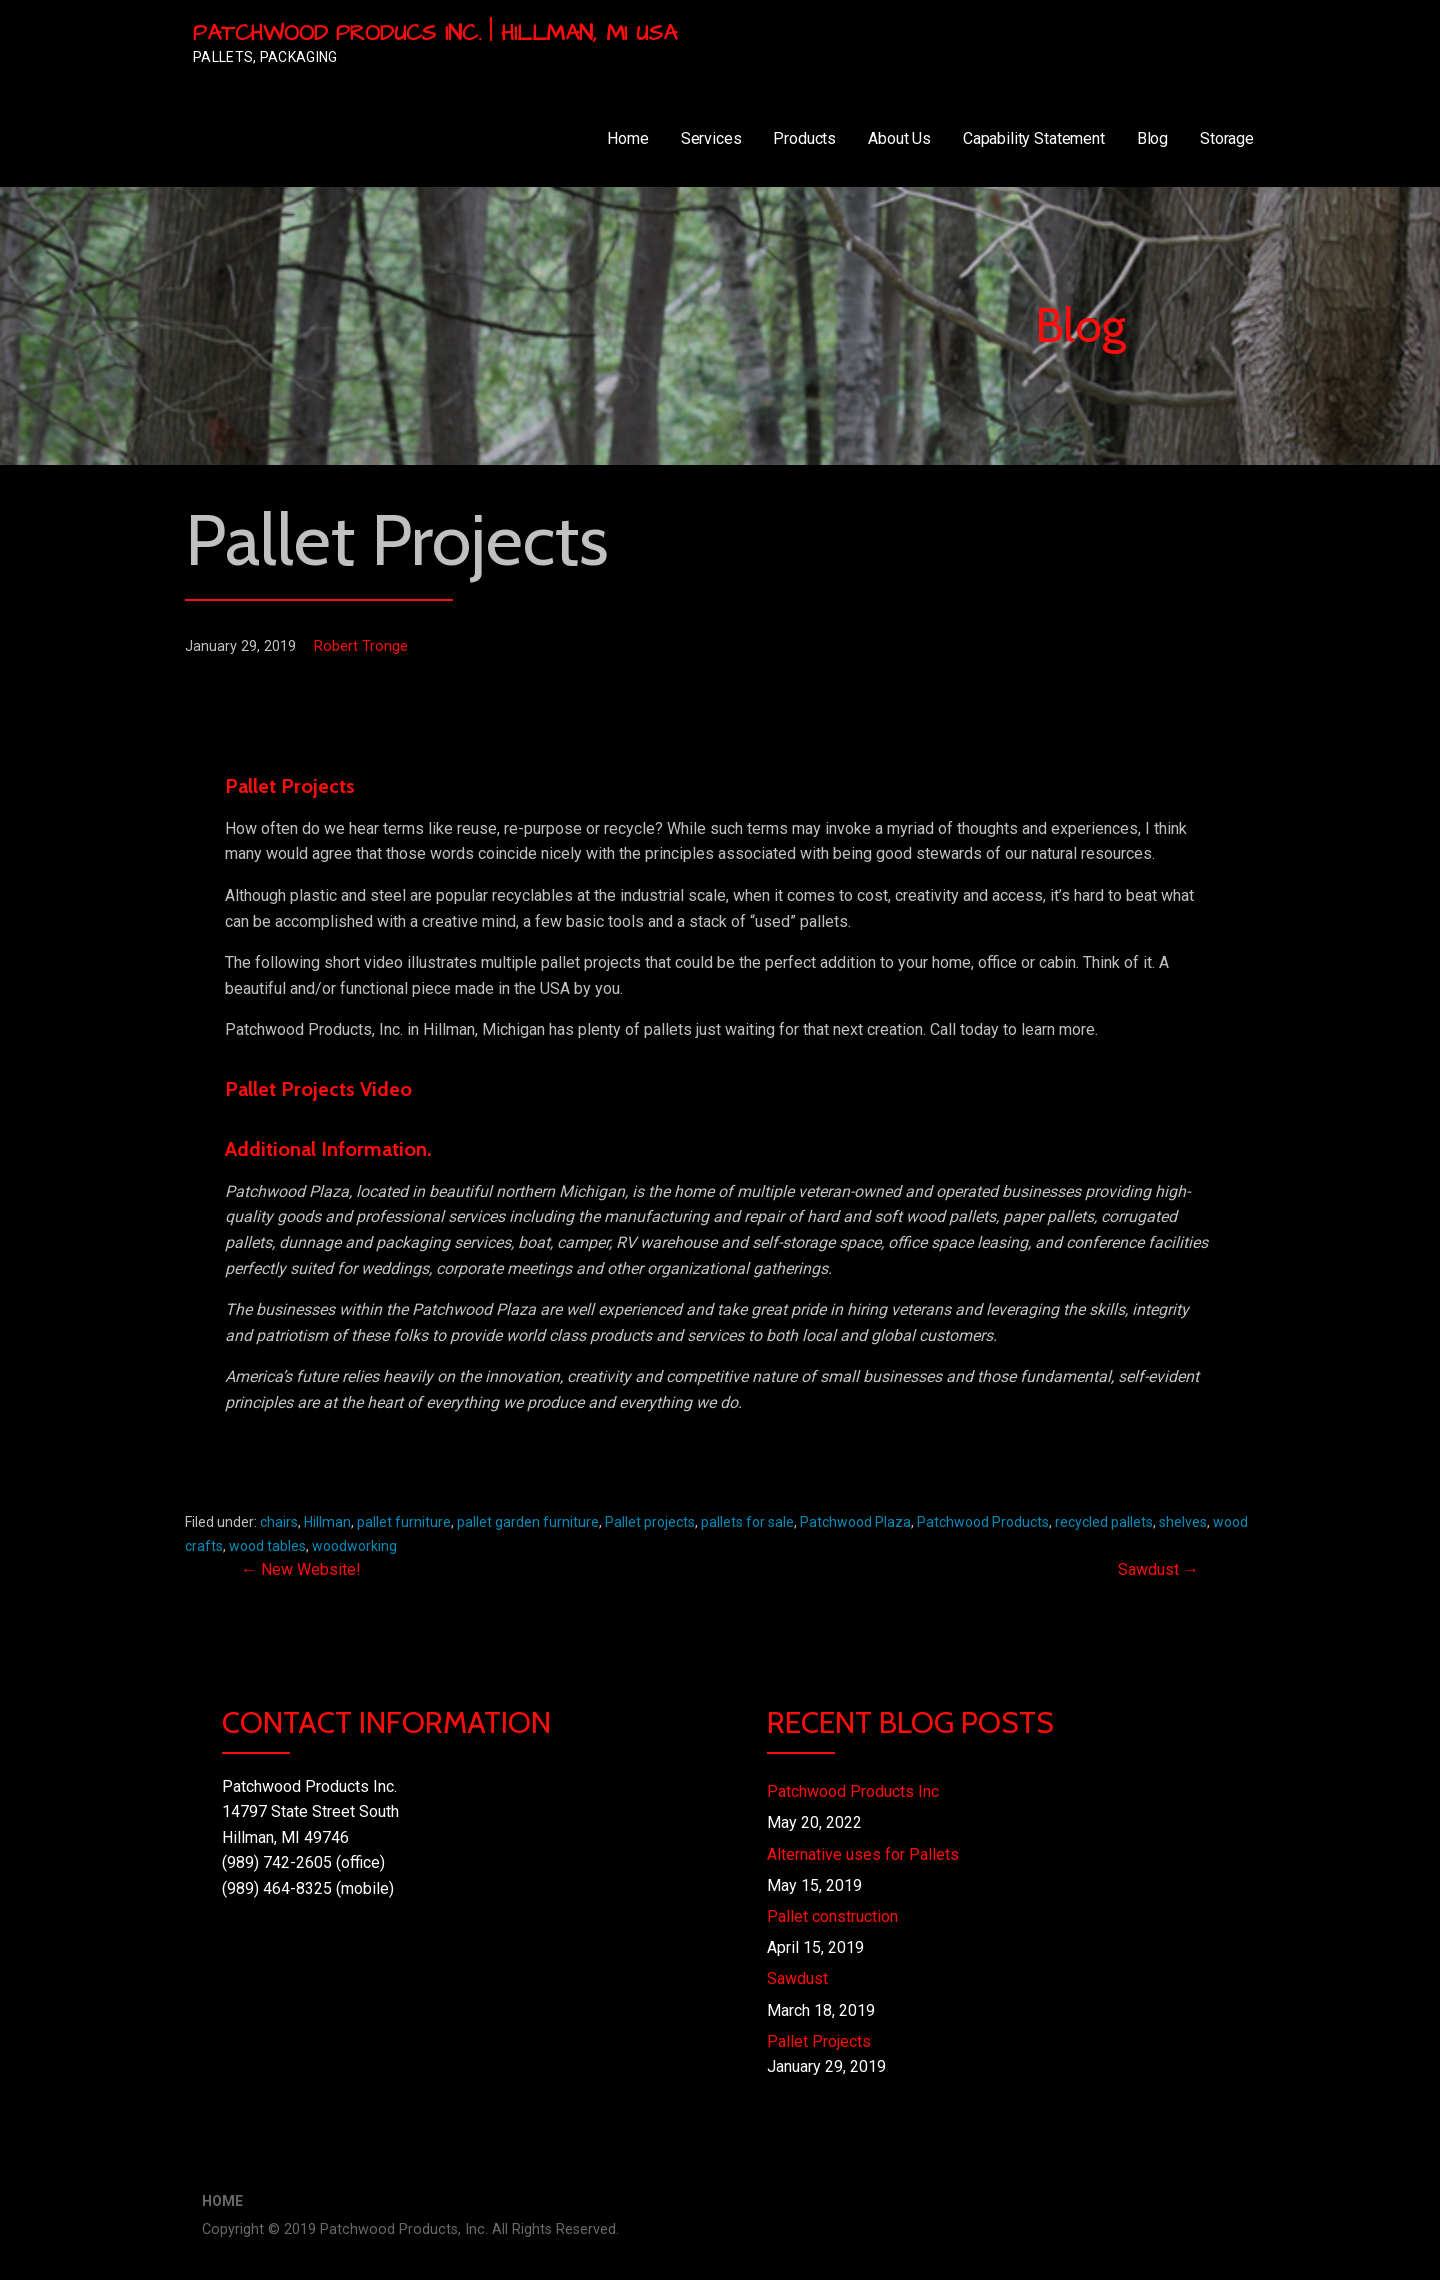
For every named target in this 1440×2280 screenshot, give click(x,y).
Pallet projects (650, 1522)
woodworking (354, 1546)
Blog (1152, 138)
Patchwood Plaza (855, 1522)
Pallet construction (832, 1916)
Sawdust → (1158, 1569)
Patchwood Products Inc (853, 1791)
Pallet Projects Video (318, 1089)
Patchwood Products (983, 1522)
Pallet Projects (819, 2041)
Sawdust (797, 1978)
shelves (1183, 1522)
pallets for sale (747, 1522)
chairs (279, 1522)
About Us (899, 138)
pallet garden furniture (528, 1522)
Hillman (327, 1522)
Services (711, 138)
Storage (1227, 138)
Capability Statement (1034, 138)
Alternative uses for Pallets (863, 1854)
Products (804, 138)
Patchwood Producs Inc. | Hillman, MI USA (435, 33)
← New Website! (301, 1569)
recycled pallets (1104, 1522)
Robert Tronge (361, 646)
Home (627, 138)
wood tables (267, 1546)
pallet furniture (404, 1522)
